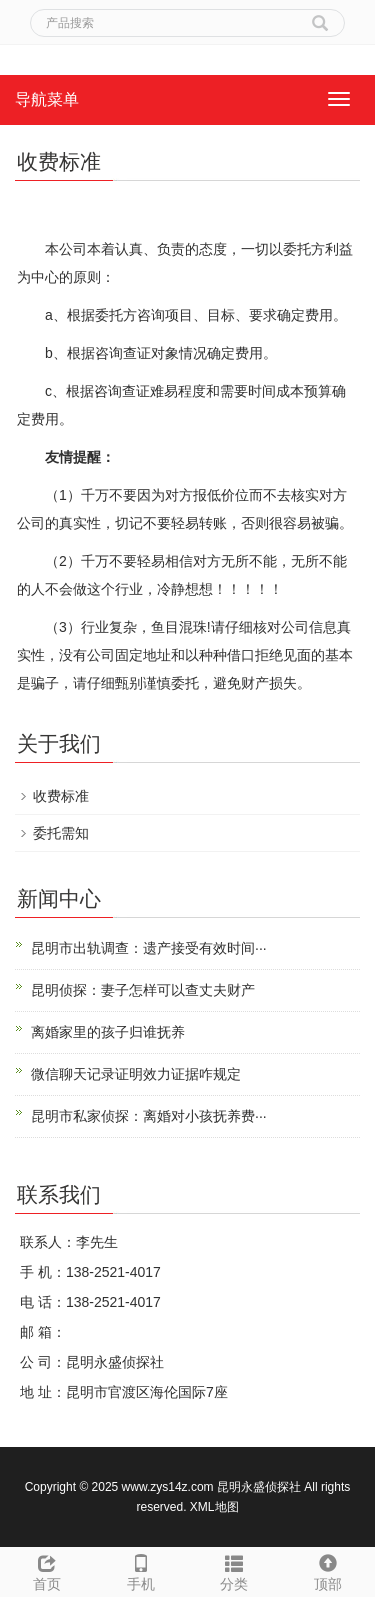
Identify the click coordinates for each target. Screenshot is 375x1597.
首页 (47, 1570)
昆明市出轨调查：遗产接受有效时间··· (149, 948)
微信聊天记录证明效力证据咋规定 (136, 1074)
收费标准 (61, 796)
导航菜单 (47, 99)
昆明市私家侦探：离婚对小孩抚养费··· (149, 1116)
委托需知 (61, 833)
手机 (141, 1570)
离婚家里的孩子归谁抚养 (108, 1032)
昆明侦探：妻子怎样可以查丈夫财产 (143, 990)
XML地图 (214, 1507)
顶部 (328, 1570)
